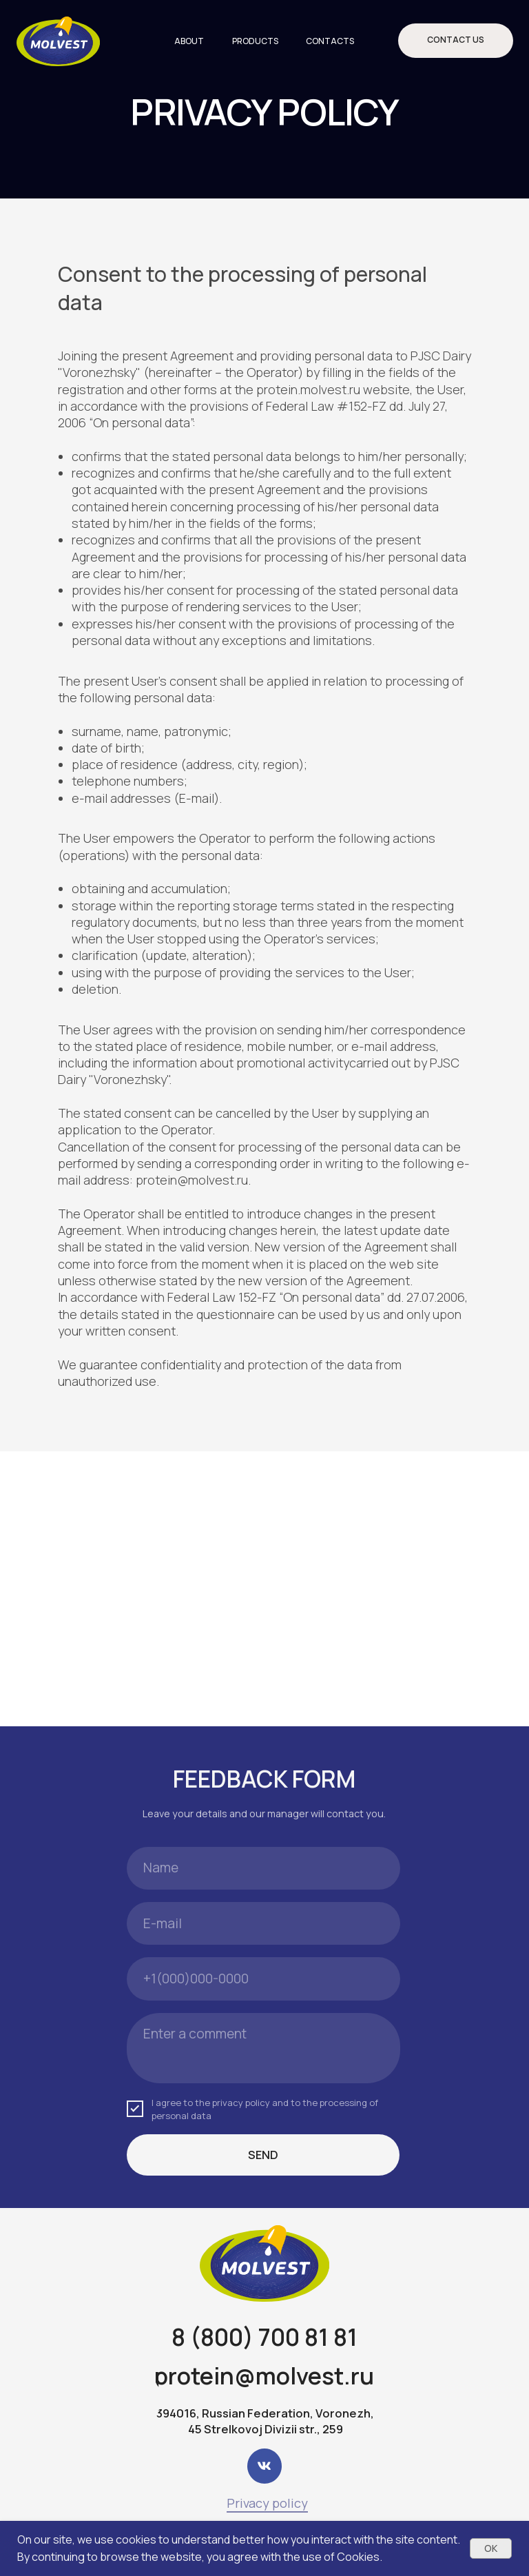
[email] (263, 1923)
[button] (455, 40)
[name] (263, 1868)
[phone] (263, 1978)
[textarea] (263, 2048)
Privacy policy (267, 2503)
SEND (263, 2155)
